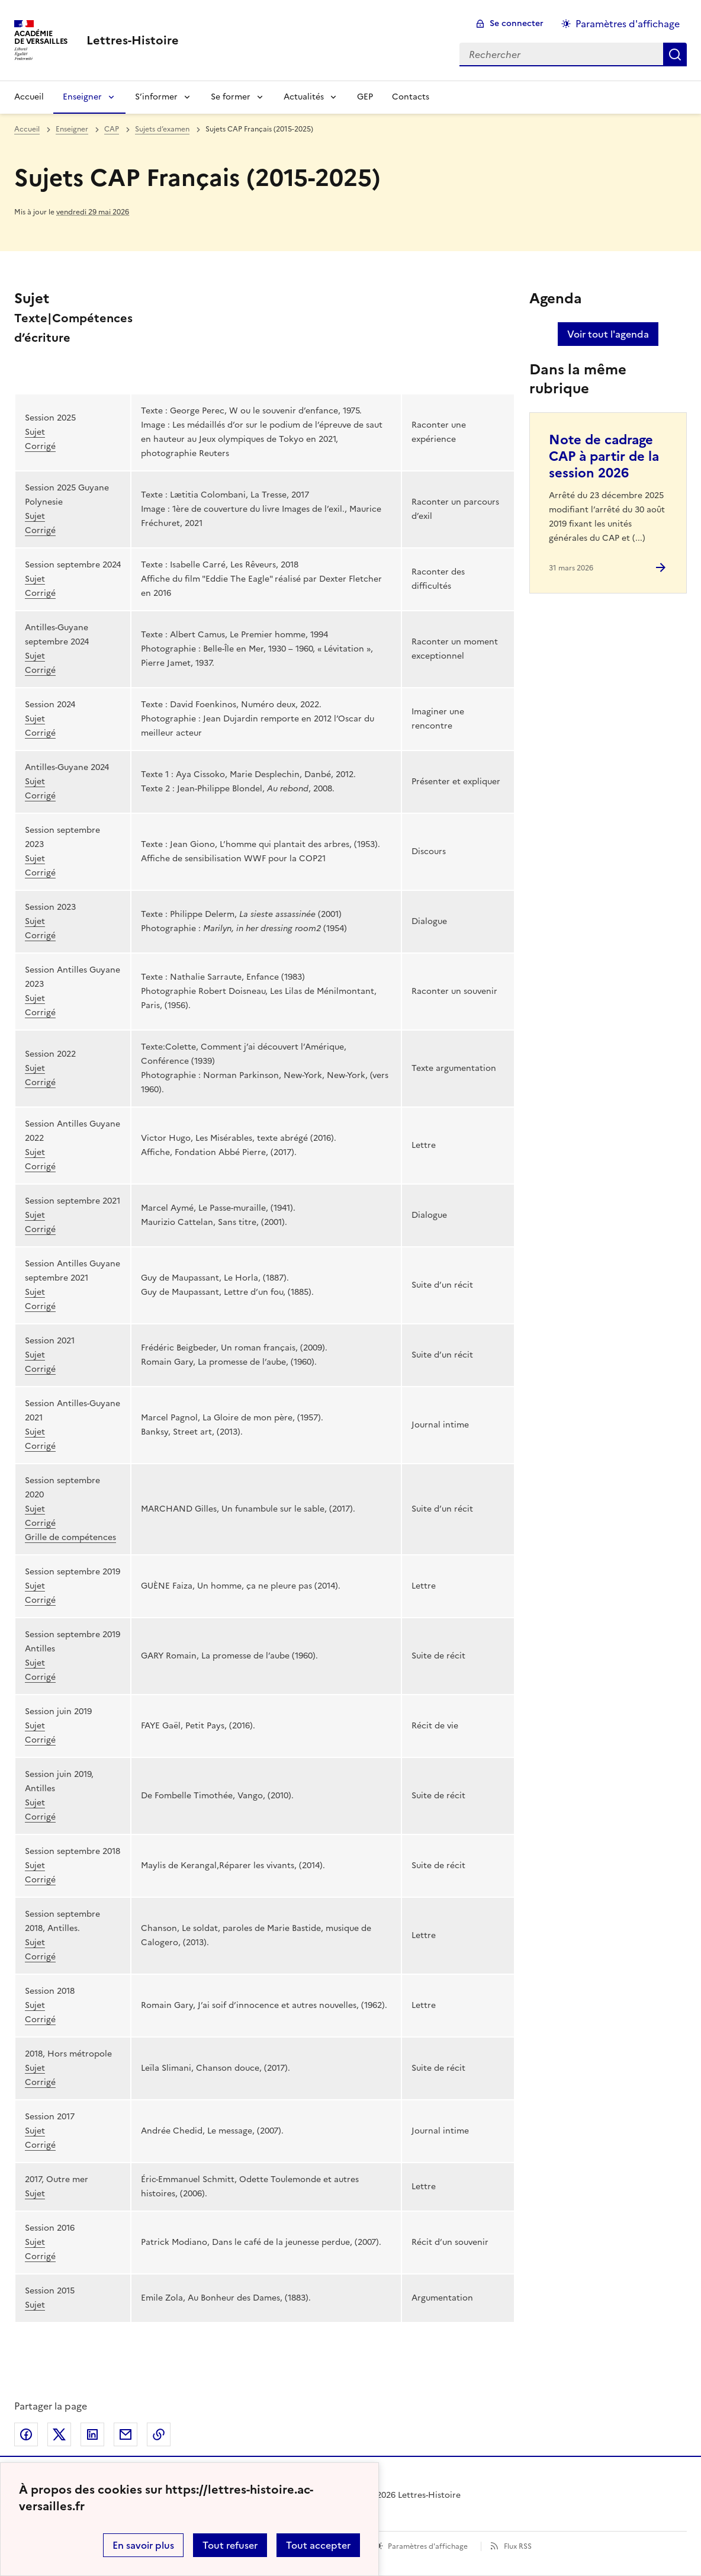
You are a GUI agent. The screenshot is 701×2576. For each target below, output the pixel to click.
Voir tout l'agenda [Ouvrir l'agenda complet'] (608, 334)
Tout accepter (318, 2545)
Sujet (35, 432)
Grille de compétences (70, 1537)
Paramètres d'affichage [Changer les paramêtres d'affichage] (627, 24)
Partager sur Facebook (26, 2434)
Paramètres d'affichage (428, 2546)
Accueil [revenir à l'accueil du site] (27, 129)
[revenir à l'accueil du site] (132, 40)
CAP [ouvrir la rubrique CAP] (111, 129)
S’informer (156, 97)
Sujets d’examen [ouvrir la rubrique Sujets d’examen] (162, 129)
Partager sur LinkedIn (92, 2434)
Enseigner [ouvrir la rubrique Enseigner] (72, 129)
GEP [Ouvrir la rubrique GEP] (365, 97)
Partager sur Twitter (59, 2434)
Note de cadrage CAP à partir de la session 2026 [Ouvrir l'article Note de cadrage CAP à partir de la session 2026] (604, 456)
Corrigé (40, 446)
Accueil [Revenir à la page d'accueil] (29, 97)
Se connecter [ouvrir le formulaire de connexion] (517, 23)
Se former (230, 97)
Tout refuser (230, 2545)
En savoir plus (143, 2545)
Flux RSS (518, 2546)
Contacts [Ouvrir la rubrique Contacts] (410, 97)
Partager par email (125, 2434)
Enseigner (82, 97)
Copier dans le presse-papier (159, 2434)
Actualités (304, 97)
